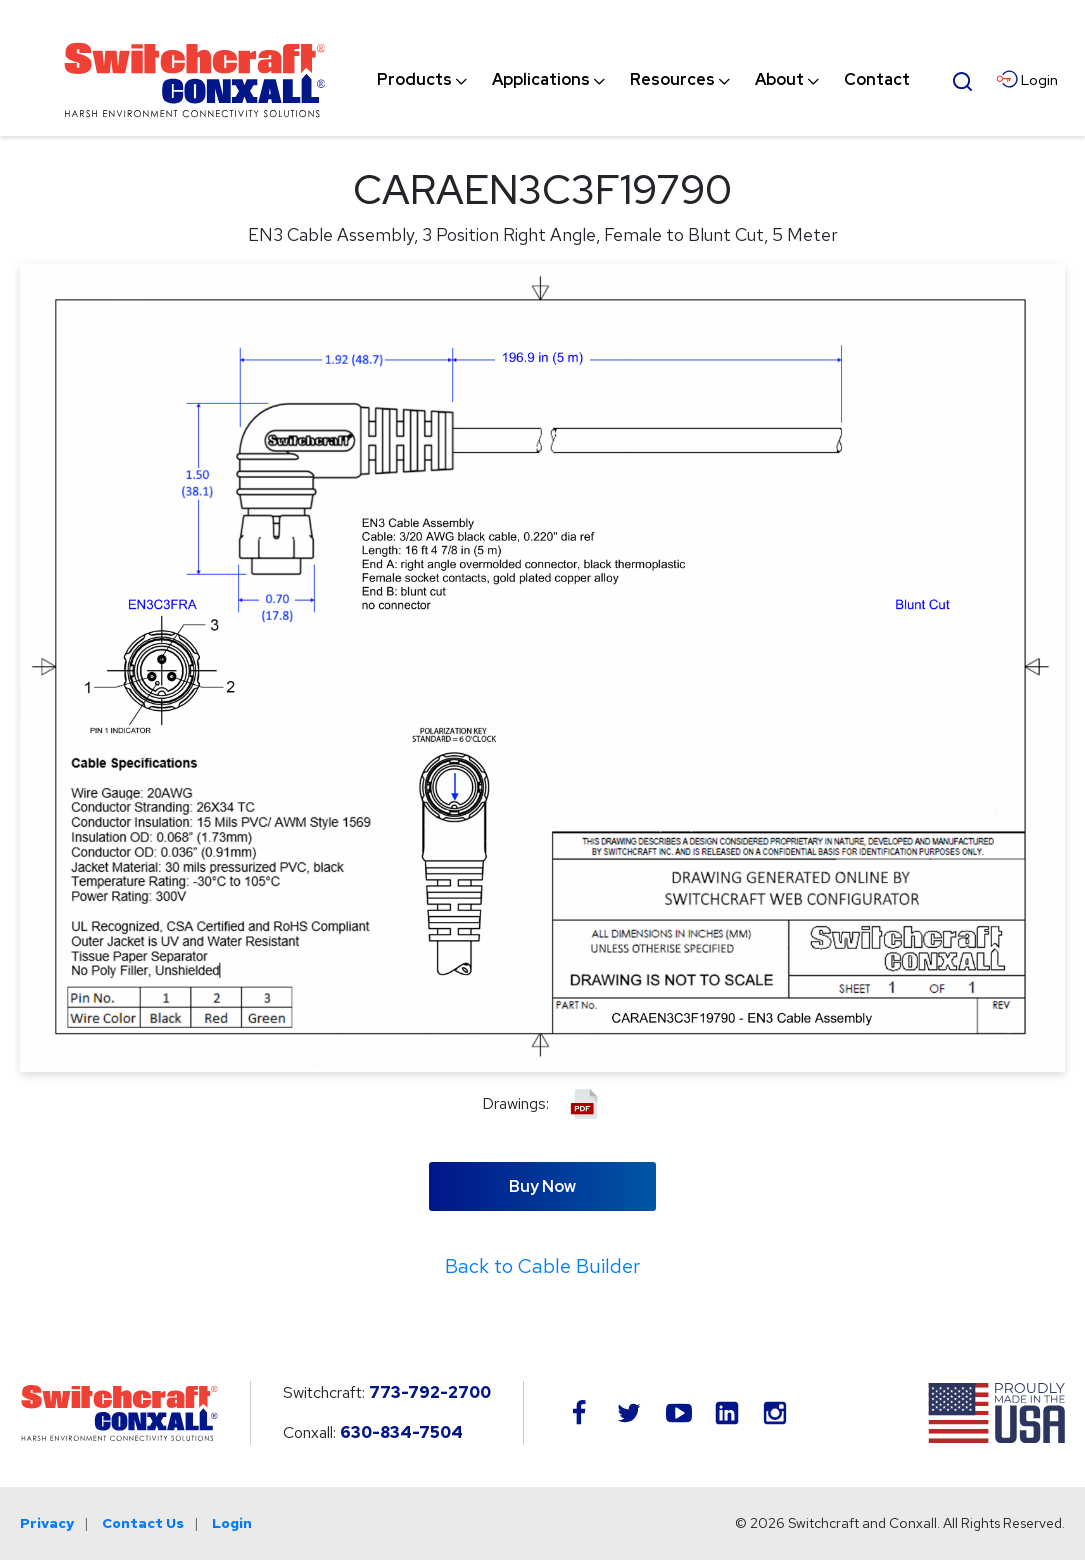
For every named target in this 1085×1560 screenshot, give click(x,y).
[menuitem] (414, 80)
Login (232, 1523)
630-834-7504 (401, 1432)
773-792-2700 (430, 1392)
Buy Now (542, 1186)
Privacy (47, 1523)
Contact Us (143, 1523)
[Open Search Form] (963, 79)
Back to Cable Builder (542, 1266)
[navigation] (643, 80)
